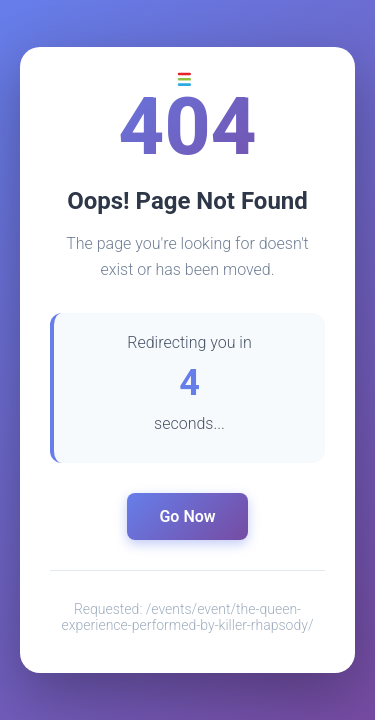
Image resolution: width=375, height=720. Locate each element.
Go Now (187, 516)
